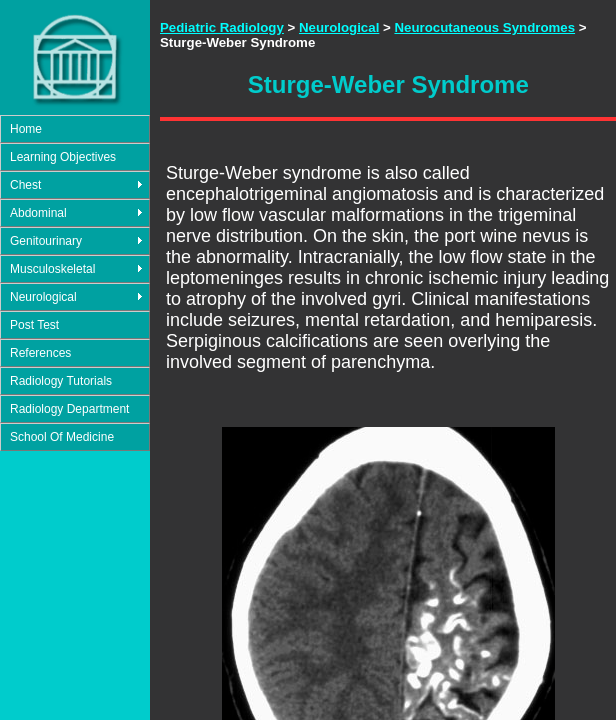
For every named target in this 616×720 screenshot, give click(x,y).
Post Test (34, 325)
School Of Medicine (62, 437)
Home (26, 129)
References (40, 353)
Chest (25, 185)
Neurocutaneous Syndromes (484, 27)
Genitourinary (46, 241)
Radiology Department (69, 409)
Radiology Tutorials (61, 381)
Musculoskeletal (52, 269)
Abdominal (38, 213)
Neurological (43, 297)
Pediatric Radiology (222, 27)
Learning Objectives (63, 157)
